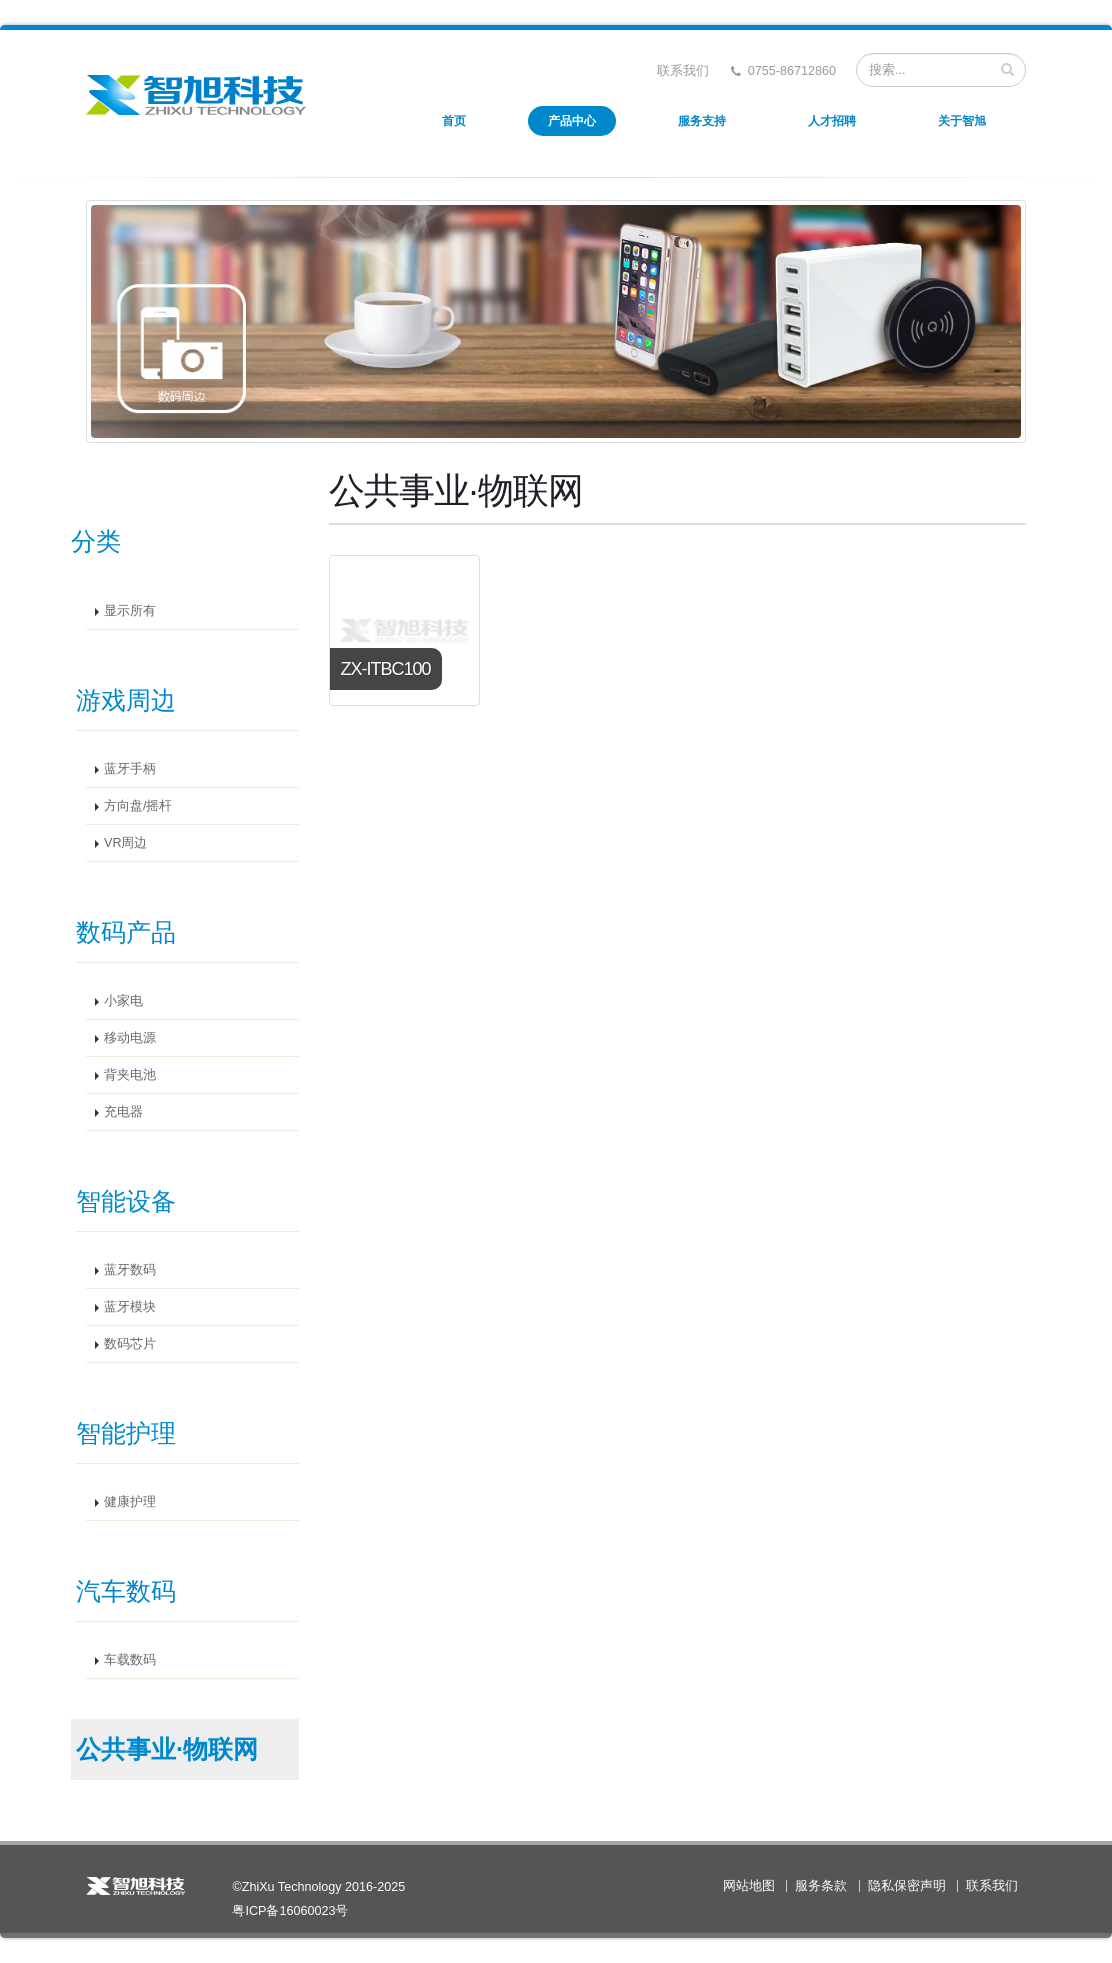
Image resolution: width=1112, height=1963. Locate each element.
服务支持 (702, 121)
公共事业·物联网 (167, 1749)
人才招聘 (832, 121)
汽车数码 (126, 1591)
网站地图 (749, 1886)
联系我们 (683, 71)
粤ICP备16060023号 (290, 1911)
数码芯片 (130, 1344)
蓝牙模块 (130, 1307)
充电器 (123, 1112)
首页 (454, 121)
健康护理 (130, 1502)
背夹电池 (130, 1075)
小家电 (123, 1001)
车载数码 (130, 1660)
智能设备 (126, 1201)
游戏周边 (126, 700)
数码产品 (126, 932)
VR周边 (126, 843)
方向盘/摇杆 (138, 806)
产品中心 (572, 121)
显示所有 (130, 611)
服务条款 (821, 1886)
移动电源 (130, 1038)
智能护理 (126, 1433)
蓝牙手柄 (130, 769)
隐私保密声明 (907, 1886)
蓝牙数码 (130, 1270)
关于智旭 (962, 121)
